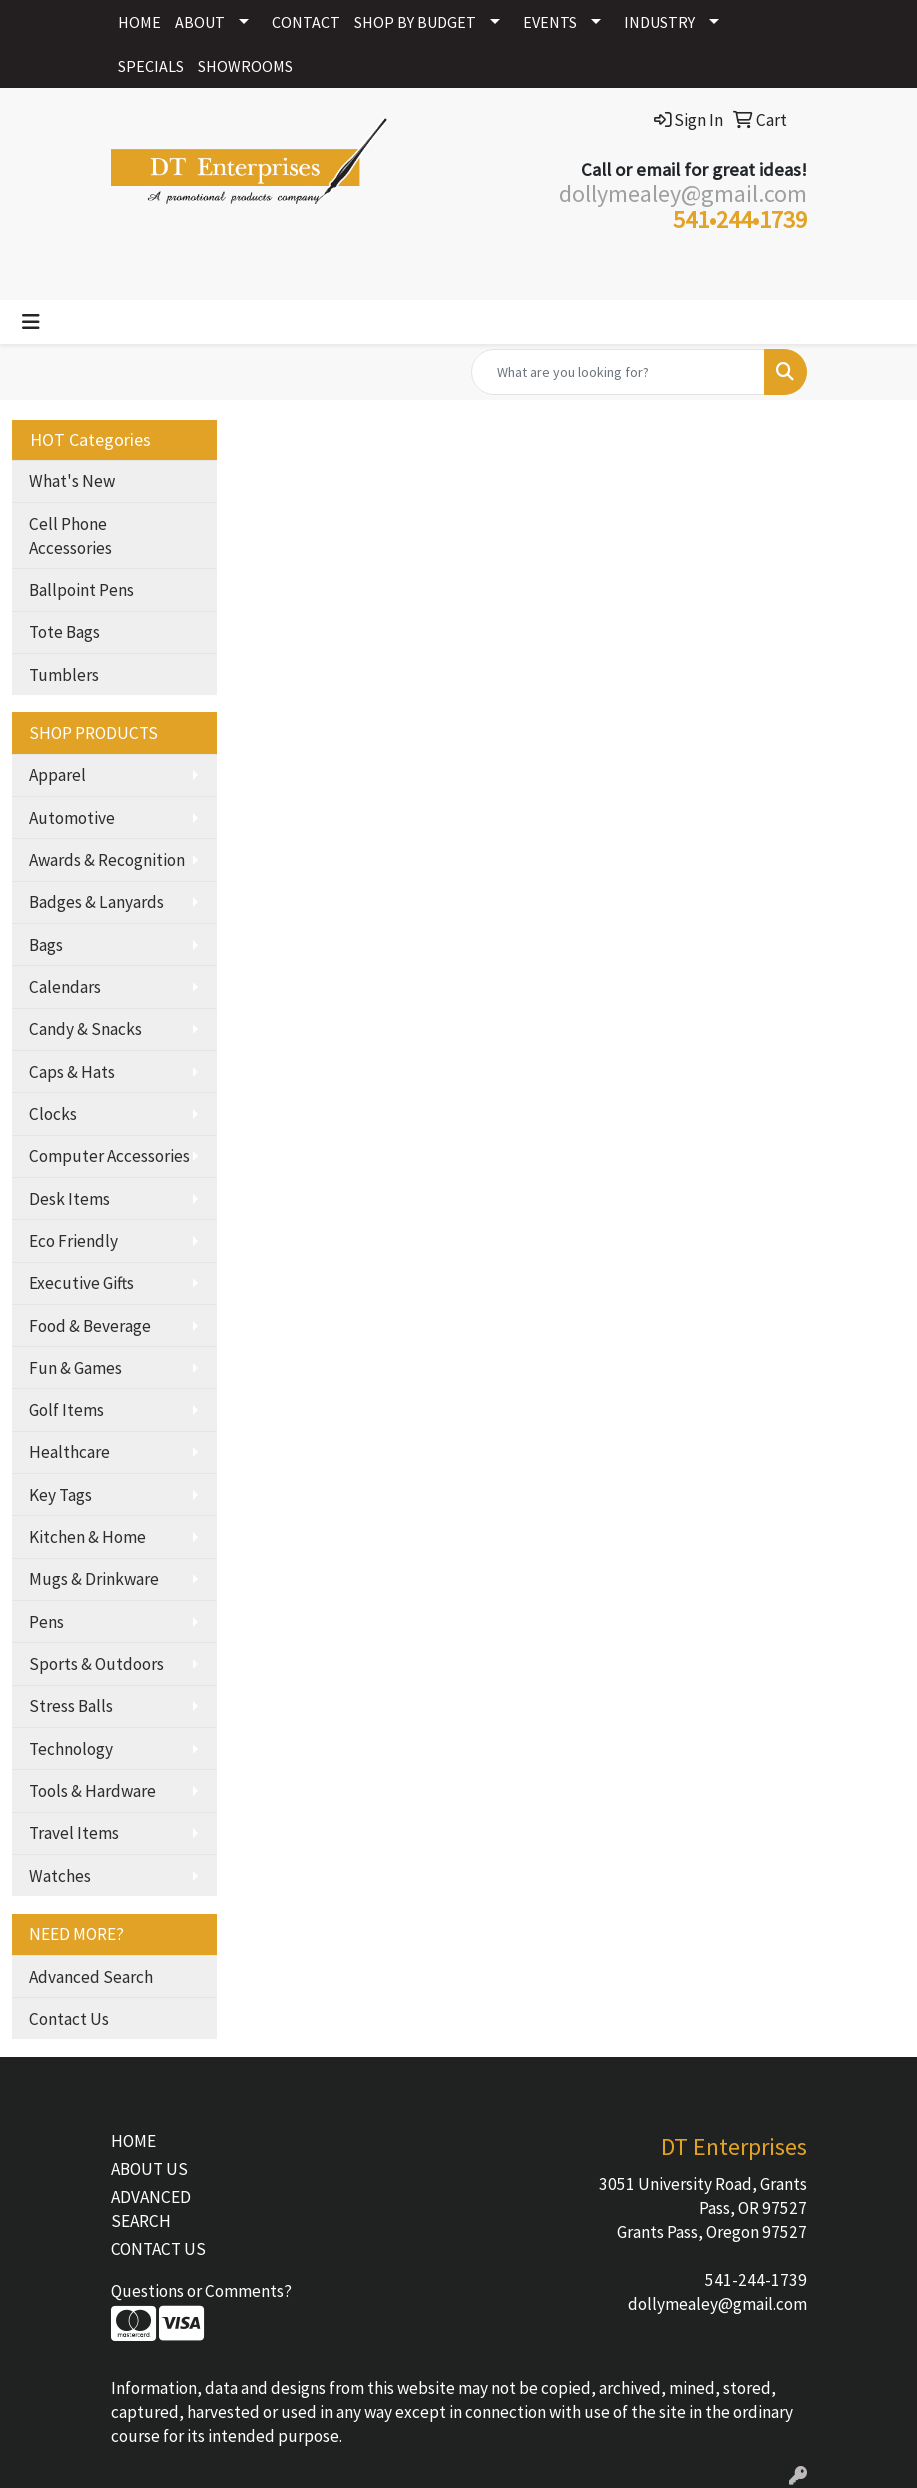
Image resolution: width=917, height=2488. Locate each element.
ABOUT (200, 22)
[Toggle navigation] (31, 322)
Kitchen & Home (87, 1537)
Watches (60, 1876)
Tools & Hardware (92, 1791)
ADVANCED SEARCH (151, 2209)
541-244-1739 (756, 2280)
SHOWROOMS (245, 66)
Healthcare (69, 1452)
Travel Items (74, 1833)
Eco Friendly (73, 1241)
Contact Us (69, 2019)
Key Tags (60, 1495)
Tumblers (64, 675)
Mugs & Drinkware (94, 1579)
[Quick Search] (618, 372)
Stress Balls (71, 1706)
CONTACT (306, 22)
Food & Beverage (90, 1326)
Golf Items (66, 1410)
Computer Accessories (109, 1156)
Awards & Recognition (107, 860)
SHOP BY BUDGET (415, 22)
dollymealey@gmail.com (717, 2304)
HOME (139, 22)
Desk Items (69, 1199)
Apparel (57, 775)
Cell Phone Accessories (70, 536)
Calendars (65, 987)
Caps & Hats (72, 1072)
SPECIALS (151, 66)
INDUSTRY (659, 22)
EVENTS (550, 22)
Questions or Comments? (201, 2291)
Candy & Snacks (85, 1029)
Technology (71, 1749)
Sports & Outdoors (96, 1664)
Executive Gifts (81, 1283)
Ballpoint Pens (81, 590)
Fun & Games (75, 1368)
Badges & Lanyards (96, 902)
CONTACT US (158, 2249)
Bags (46, 945)
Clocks (53, 1114)
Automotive (72, 818)
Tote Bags (64, 632)
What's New (72, 481)
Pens (46, 1622)
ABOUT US (149, 2169)
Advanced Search (91, 1977)
